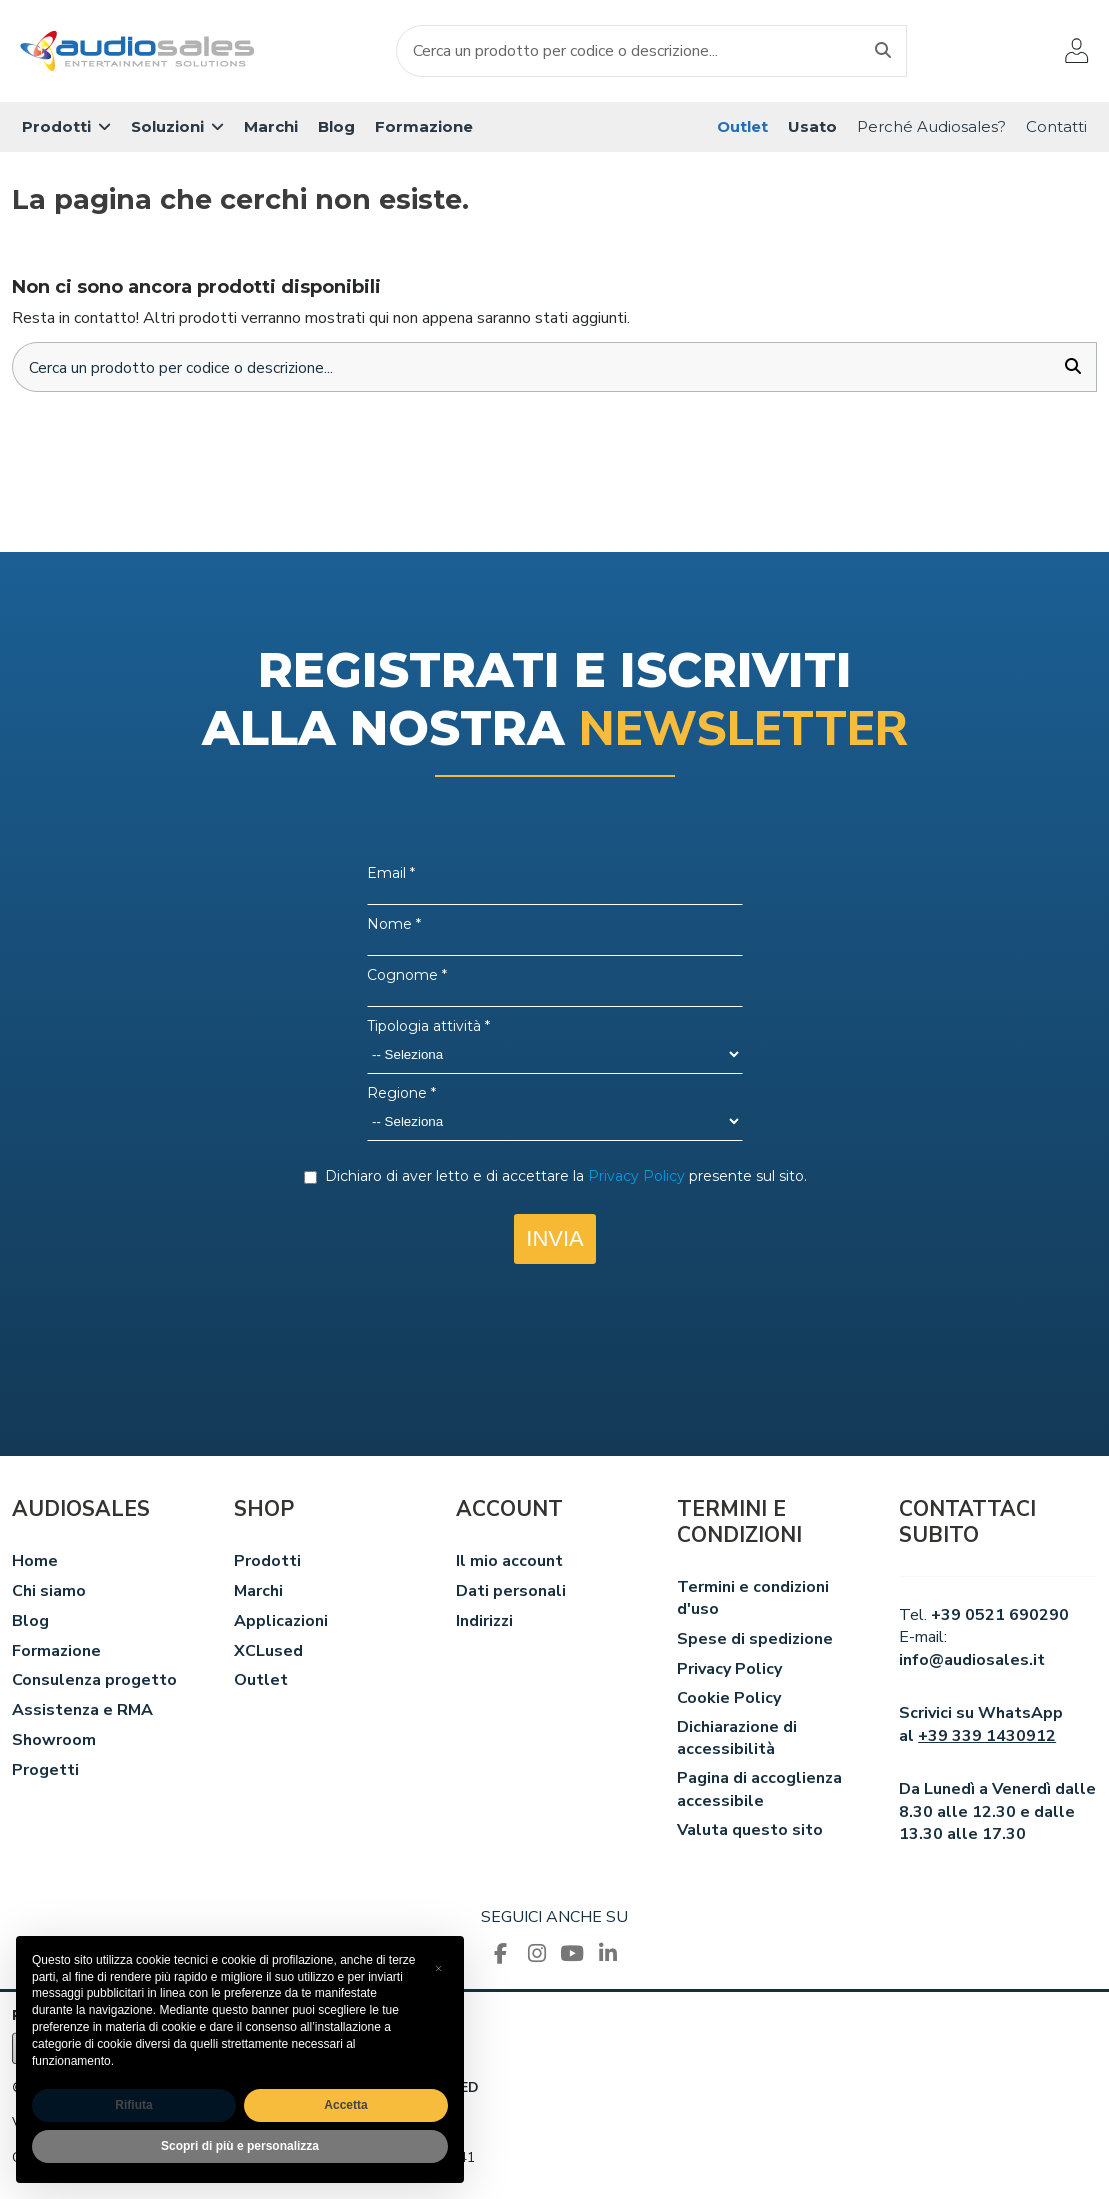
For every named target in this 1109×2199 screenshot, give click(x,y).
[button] (66, 127)
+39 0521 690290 (1000, 1616)
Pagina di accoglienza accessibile (759, 1791)
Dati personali (511, 1593)
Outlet (261, 1682)
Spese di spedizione (755, 1640)
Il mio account (509, 1563)
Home (35, 1563)
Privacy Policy (729, 1670)
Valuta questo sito (750, 1832)
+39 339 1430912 (987, 1737)
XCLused (268, 1652)
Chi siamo (49, 1593)
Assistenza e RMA (82, 1712)
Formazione (56, 1652)
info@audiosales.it (972, 1661)
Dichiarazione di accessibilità (737, 1740)
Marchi (258, 1593)
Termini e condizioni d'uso (753, 1599)
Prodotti (267, 1563)
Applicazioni (281, 1622)
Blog (30, 1622)
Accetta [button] (345, 2105)
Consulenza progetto (94, 1682)
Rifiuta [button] (133, 2105)
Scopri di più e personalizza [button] (240, 2146)
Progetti (45, 1771)
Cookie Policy (729, 1700)
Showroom (54, 1742)
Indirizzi (484, 1622)
